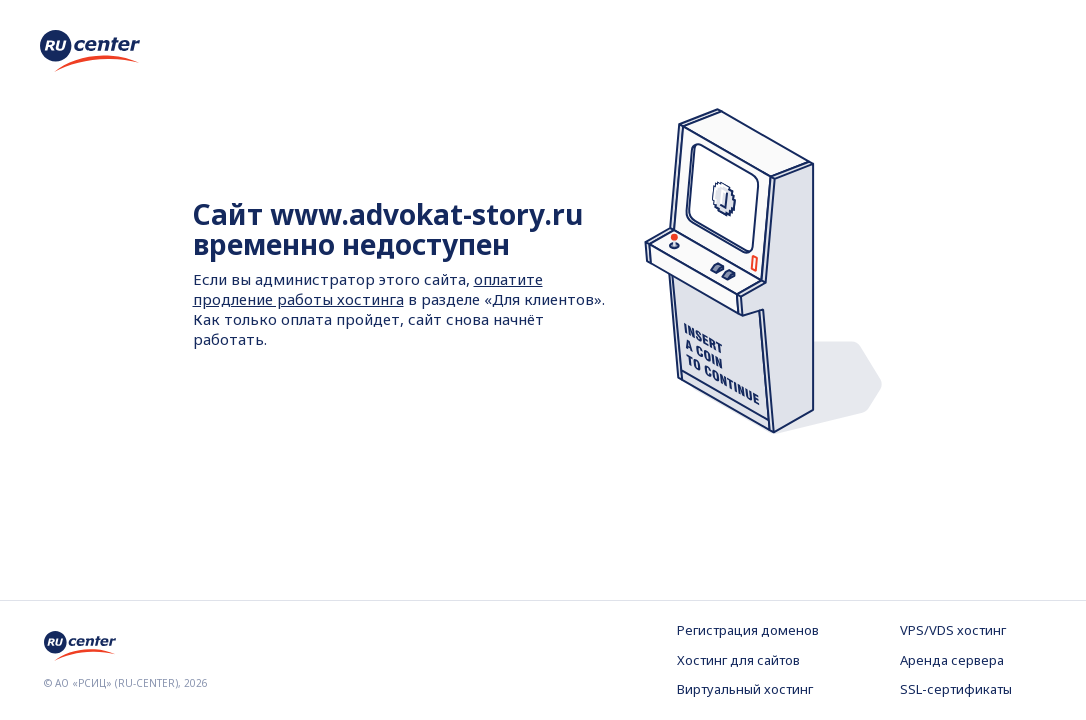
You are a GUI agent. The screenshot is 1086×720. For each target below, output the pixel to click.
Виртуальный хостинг (745, 689)
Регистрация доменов (748, 630)
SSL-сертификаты (956, 689)
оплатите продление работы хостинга (368, 289)
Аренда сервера (952, 660)
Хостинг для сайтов (738, 660)
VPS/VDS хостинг (953, 630)
